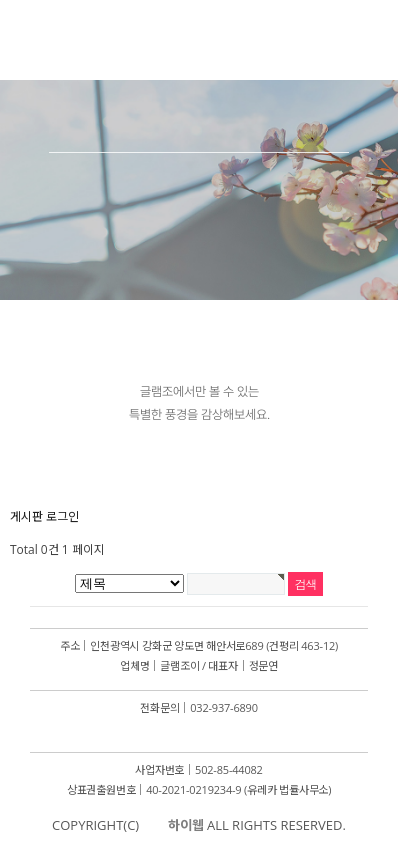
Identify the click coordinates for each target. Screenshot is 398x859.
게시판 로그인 (44, 516)
